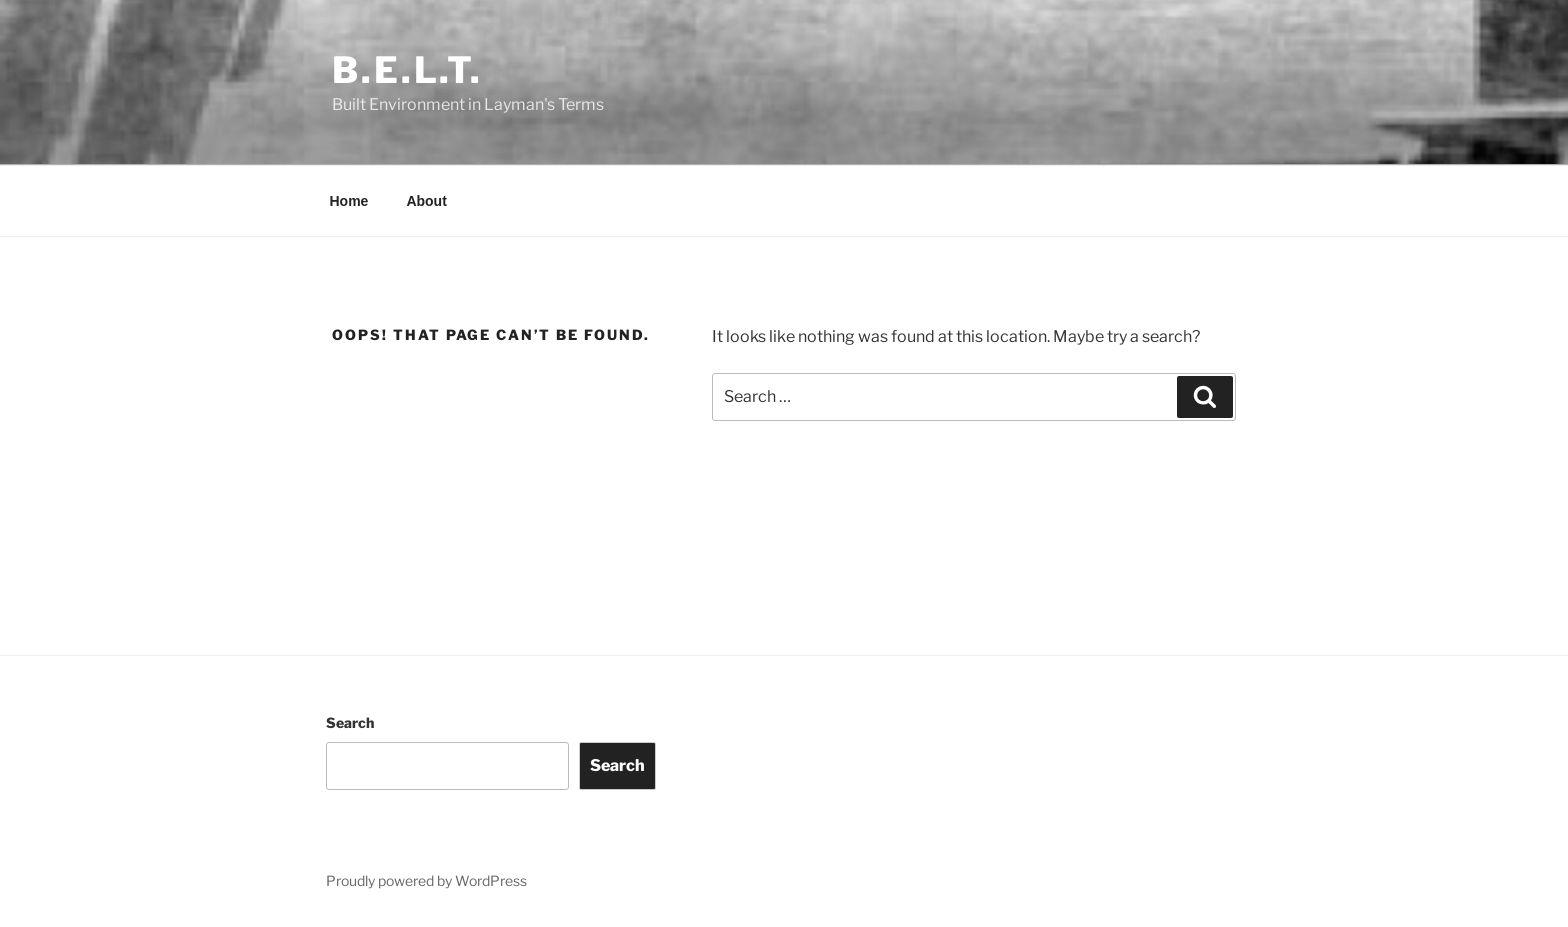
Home (349, 201)
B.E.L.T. (407, 70)
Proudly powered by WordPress (426, 880)
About (426, 201)
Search (350, 722)
